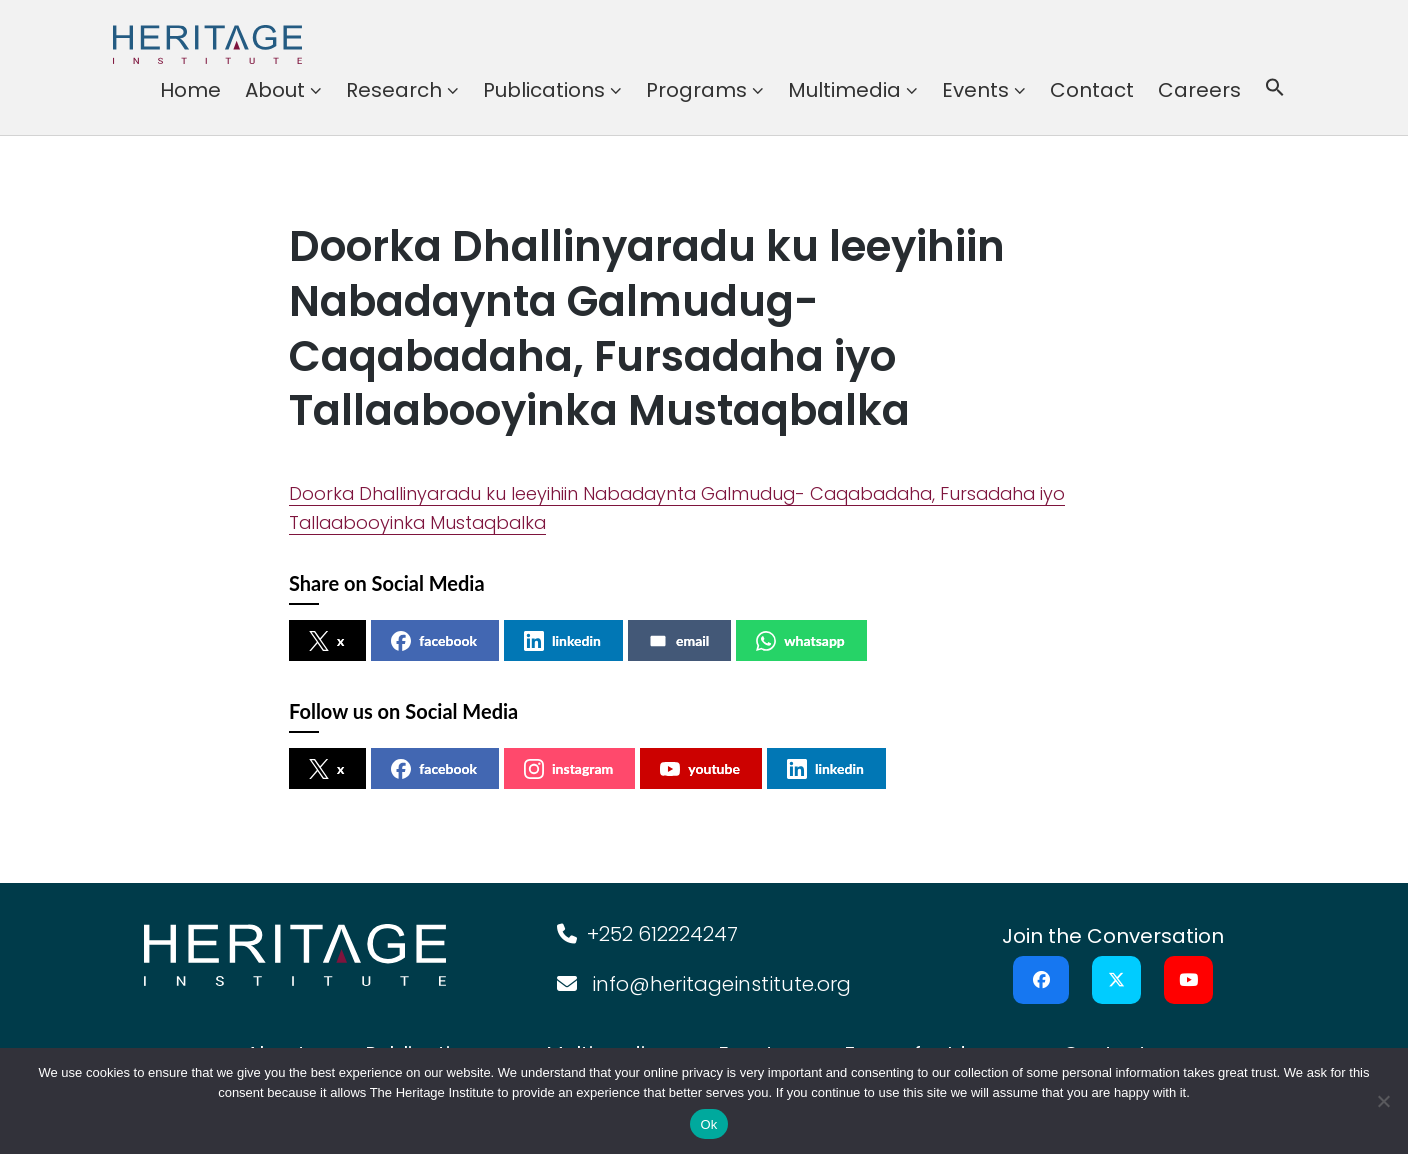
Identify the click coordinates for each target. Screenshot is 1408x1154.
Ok (708, 1124)
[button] (1275, 90)
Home (190, 90)
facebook (434, 641)
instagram (568, 769)
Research (394, 90)
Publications (544, 90)
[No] (1383, 1101)
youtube (700, 769)
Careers (1199, 90)
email (678, 641)
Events (975, 90)
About (275, 90)
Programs (696, 90)
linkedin (562, 641)
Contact (1092, 90)
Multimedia (844, 90)
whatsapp (800, 641)
